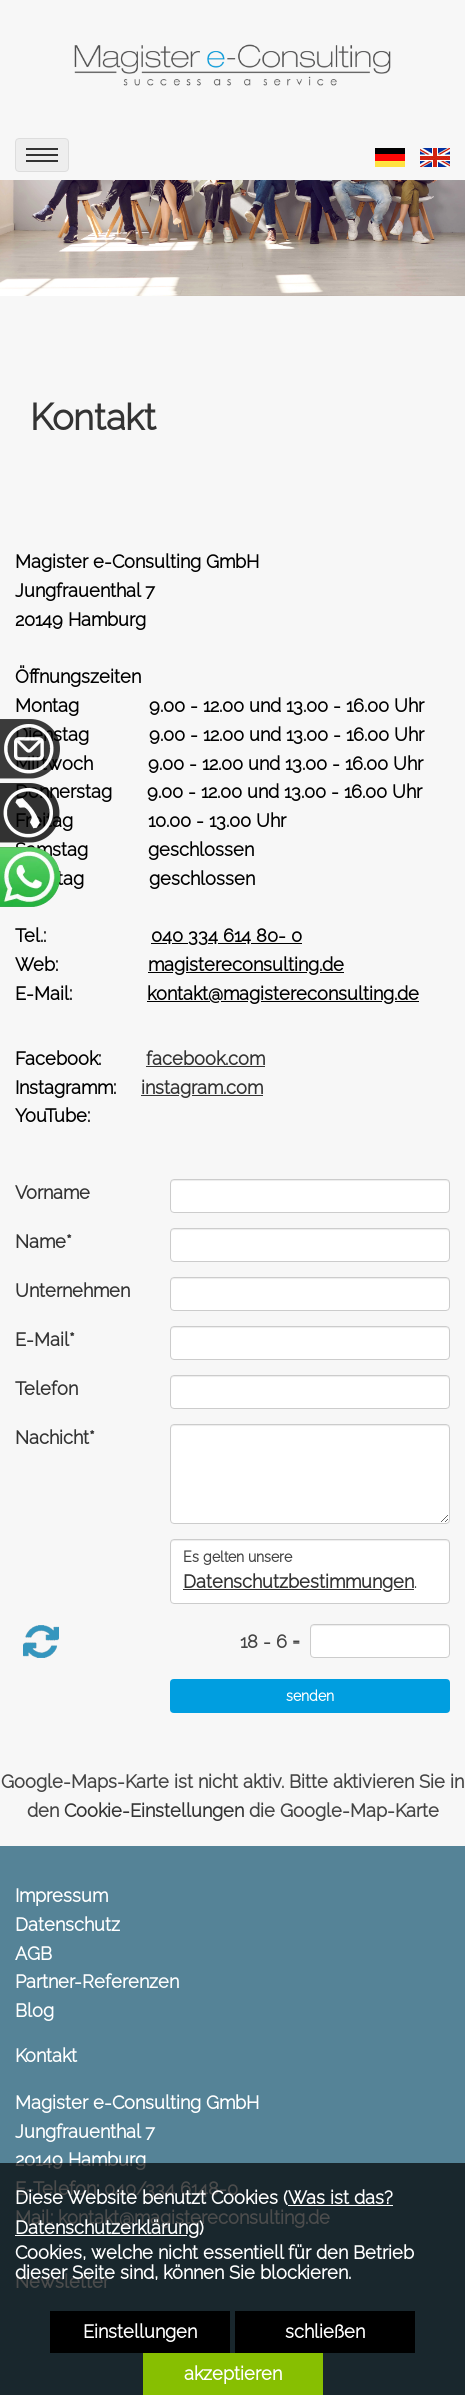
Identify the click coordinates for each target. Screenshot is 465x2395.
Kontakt (46, 2055)
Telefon (46, 1388)
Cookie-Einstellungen (154, 1810)
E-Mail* (45, 1339)
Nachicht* (55, 1437)
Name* (43, 1241)
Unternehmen (72, 1290)
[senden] (310, 1696)
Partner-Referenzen (97, 1981)
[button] (41, 1641)
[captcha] (380, 1641)
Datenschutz (67, 1924)
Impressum (61, 1895)
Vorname (52, 1192)
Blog (34, 2010)
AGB (33, 1953)
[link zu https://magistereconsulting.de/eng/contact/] (435, 155)
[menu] (42, 155)
